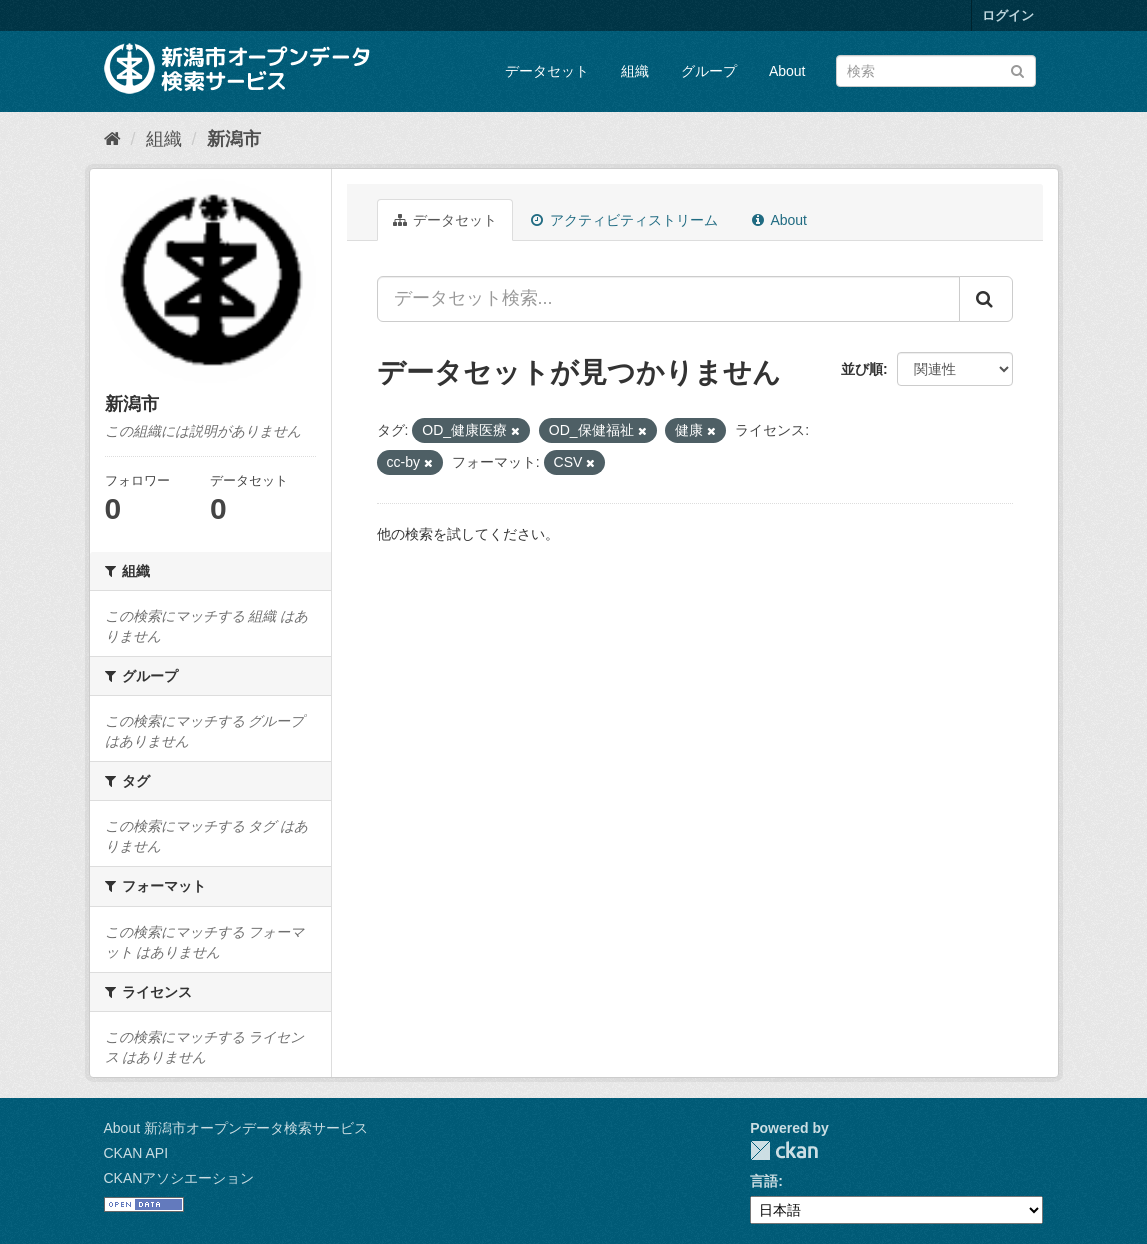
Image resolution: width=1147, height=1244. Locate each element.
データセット (547, 71)
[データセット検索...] (668, 299)
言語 (764, 1181)
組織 (635, 71)
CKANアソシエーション (179, 1178)
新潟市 (234, 139)
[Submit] (1017, 69)
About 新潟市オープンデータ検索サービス (236, 1128)
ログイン (1008, 15)
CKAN (784, 1150)
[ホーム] (112, 139)
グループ (709, 71)
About (787, 71)
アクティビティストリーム (624, 220)
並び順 (862, 369)
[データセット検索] (936, 71)
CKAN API (136, 1153)
